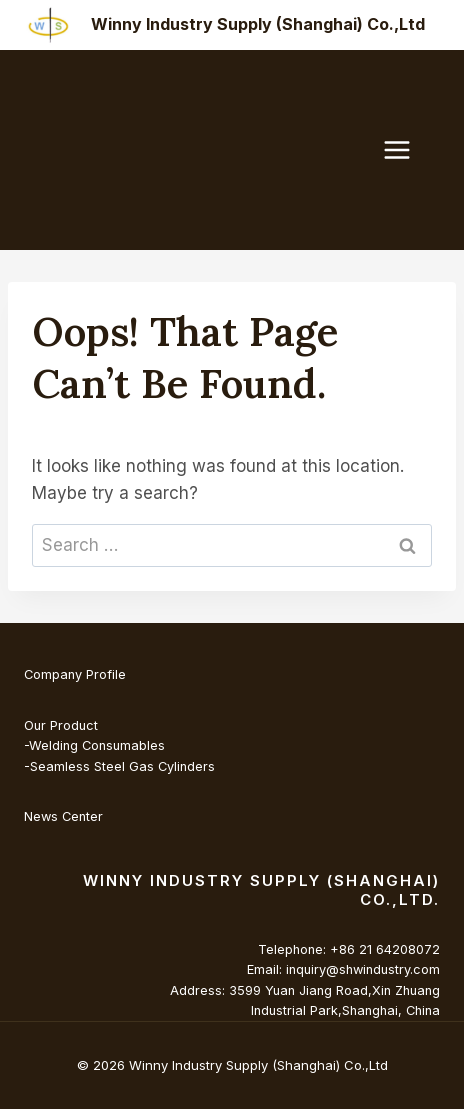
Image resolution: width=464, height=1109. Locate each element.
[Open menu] (407, 149)
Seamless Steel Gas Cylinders (122, 766)
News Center (63, 816)
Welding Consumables (97, 745)
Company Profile (75, 674)
